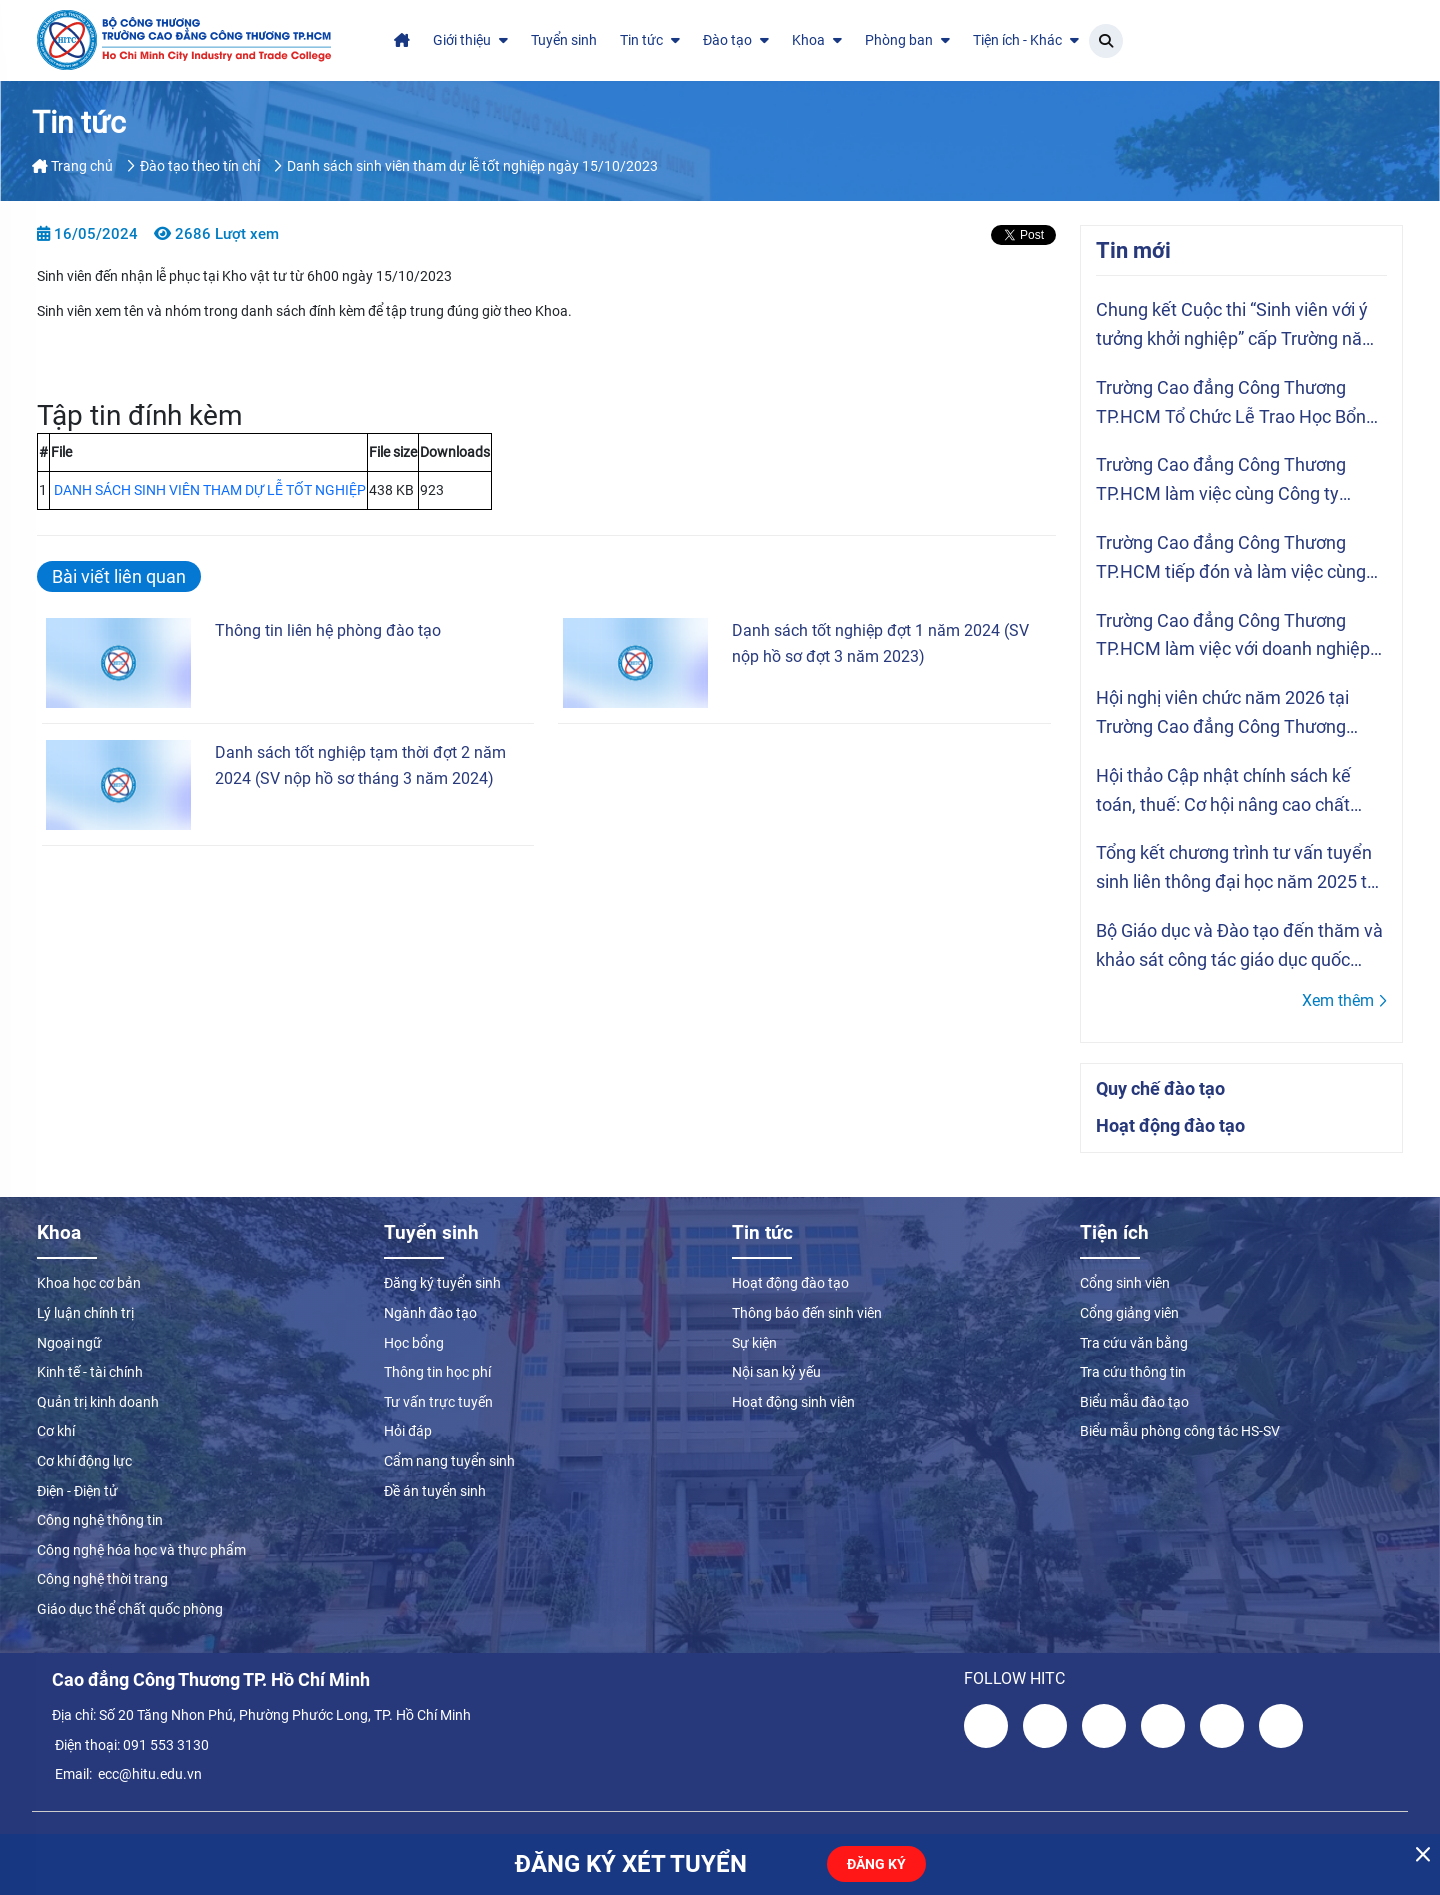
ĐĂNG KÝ (876, 1864)
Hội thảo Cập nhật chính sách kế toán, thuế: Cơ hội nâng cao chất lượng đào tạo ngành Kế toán (1223, 792)
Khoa (817, 40)
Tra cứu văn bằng (1134, 1343)
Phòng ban (907, 40)
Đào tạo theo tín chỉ (200, 166)
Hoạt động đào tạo (1170, 1125)
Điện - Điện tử (77, 1491)
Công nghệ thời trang (102, 1579)
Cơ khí (56, 1431)
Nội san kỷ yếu (776, 1372)
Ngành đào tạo (430, 1313)
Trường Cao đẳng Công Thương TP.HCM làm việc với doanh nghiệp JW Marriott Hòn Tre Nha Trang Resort (1233, 637)
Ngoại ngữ (69, 1343)
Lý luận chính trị (85, 1313)
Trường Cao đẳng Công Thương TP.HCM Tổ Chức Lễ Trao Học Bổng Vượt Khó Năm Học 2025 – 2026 (1236, 404)
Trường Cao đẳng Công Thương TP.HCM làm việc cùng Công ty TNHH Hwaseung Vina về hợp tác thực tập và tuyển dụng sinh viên (1228, 481)
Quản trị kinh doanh (98, 1402)
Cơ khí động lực (84, 1461)
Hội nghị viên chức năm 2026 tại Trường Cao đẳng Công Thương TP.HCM (1222, 714)
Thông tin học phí (437, 1372)
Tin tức (650, 40)
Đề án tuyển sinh (435, 1491)
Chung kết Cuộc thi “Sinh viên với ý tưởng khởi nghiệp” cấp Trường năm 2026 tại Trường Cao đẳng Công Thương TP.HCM (1237, 326)
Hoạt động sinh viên (793, 1402)
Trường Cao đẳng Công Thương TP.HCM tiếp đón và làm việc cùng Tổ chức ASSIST (1231, 559)
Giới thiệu (470, 40)
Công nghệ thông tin (100, 1520)
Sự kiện (754, 1343)
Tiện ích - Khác (1026, 40)
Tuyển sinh (564, 40)
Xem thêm (1344, 1000)
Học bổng (414, 1343)
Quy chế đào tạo (1160, 1088)
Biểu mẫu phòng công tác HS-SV (1180, 1431)
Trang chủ (72, 166)
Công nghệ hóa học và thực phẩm (141, 1550)
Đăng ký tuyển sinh (442, 1283)
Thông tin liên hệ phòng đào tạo (328, 630)
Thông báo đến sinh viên (807, 1313)
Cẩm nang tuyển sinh (449, 1461)
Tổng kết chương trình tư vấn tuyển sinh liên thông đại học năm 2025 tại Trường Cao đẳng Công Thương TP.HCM (1238, 869)
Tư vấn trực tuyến (438, 1402)
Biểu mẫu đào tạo (1134, 1402)
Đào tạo (736, 40)
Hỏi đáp (408, 1431)
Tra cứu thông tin (1133, 1372)
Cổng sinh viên (1125, 1283)
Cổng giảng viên (1129, 1313)
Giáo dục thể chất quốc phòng (130, 1609)
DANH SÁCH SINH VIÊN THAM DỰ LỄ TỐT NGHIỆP (210, 490)
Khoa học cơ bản (89, 1283)
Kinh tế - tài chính (90, 1372)
